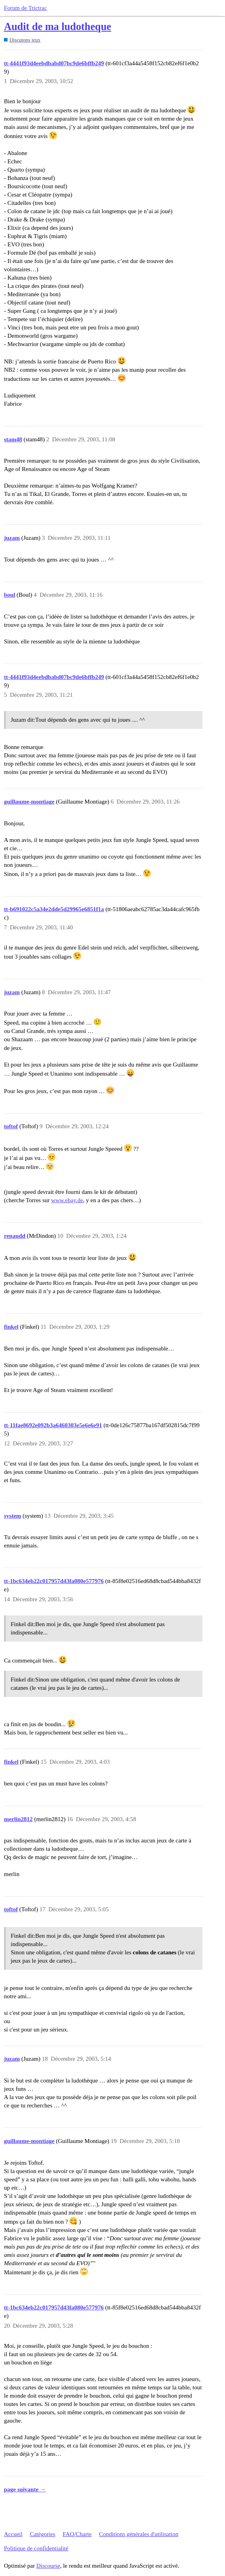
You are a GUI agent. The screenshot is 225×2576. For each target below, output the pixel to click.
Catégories (42, 2534)
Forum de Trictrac (25, 8)
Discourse (48, 2566)
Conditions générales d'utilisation (138, 2534)
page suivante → (25, 2489)
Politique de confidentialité (36, 2548)
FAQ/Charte (77, 2534)
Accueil (13, 2534)
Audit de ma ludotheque (57, 26)
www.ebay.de (67, 1200)
